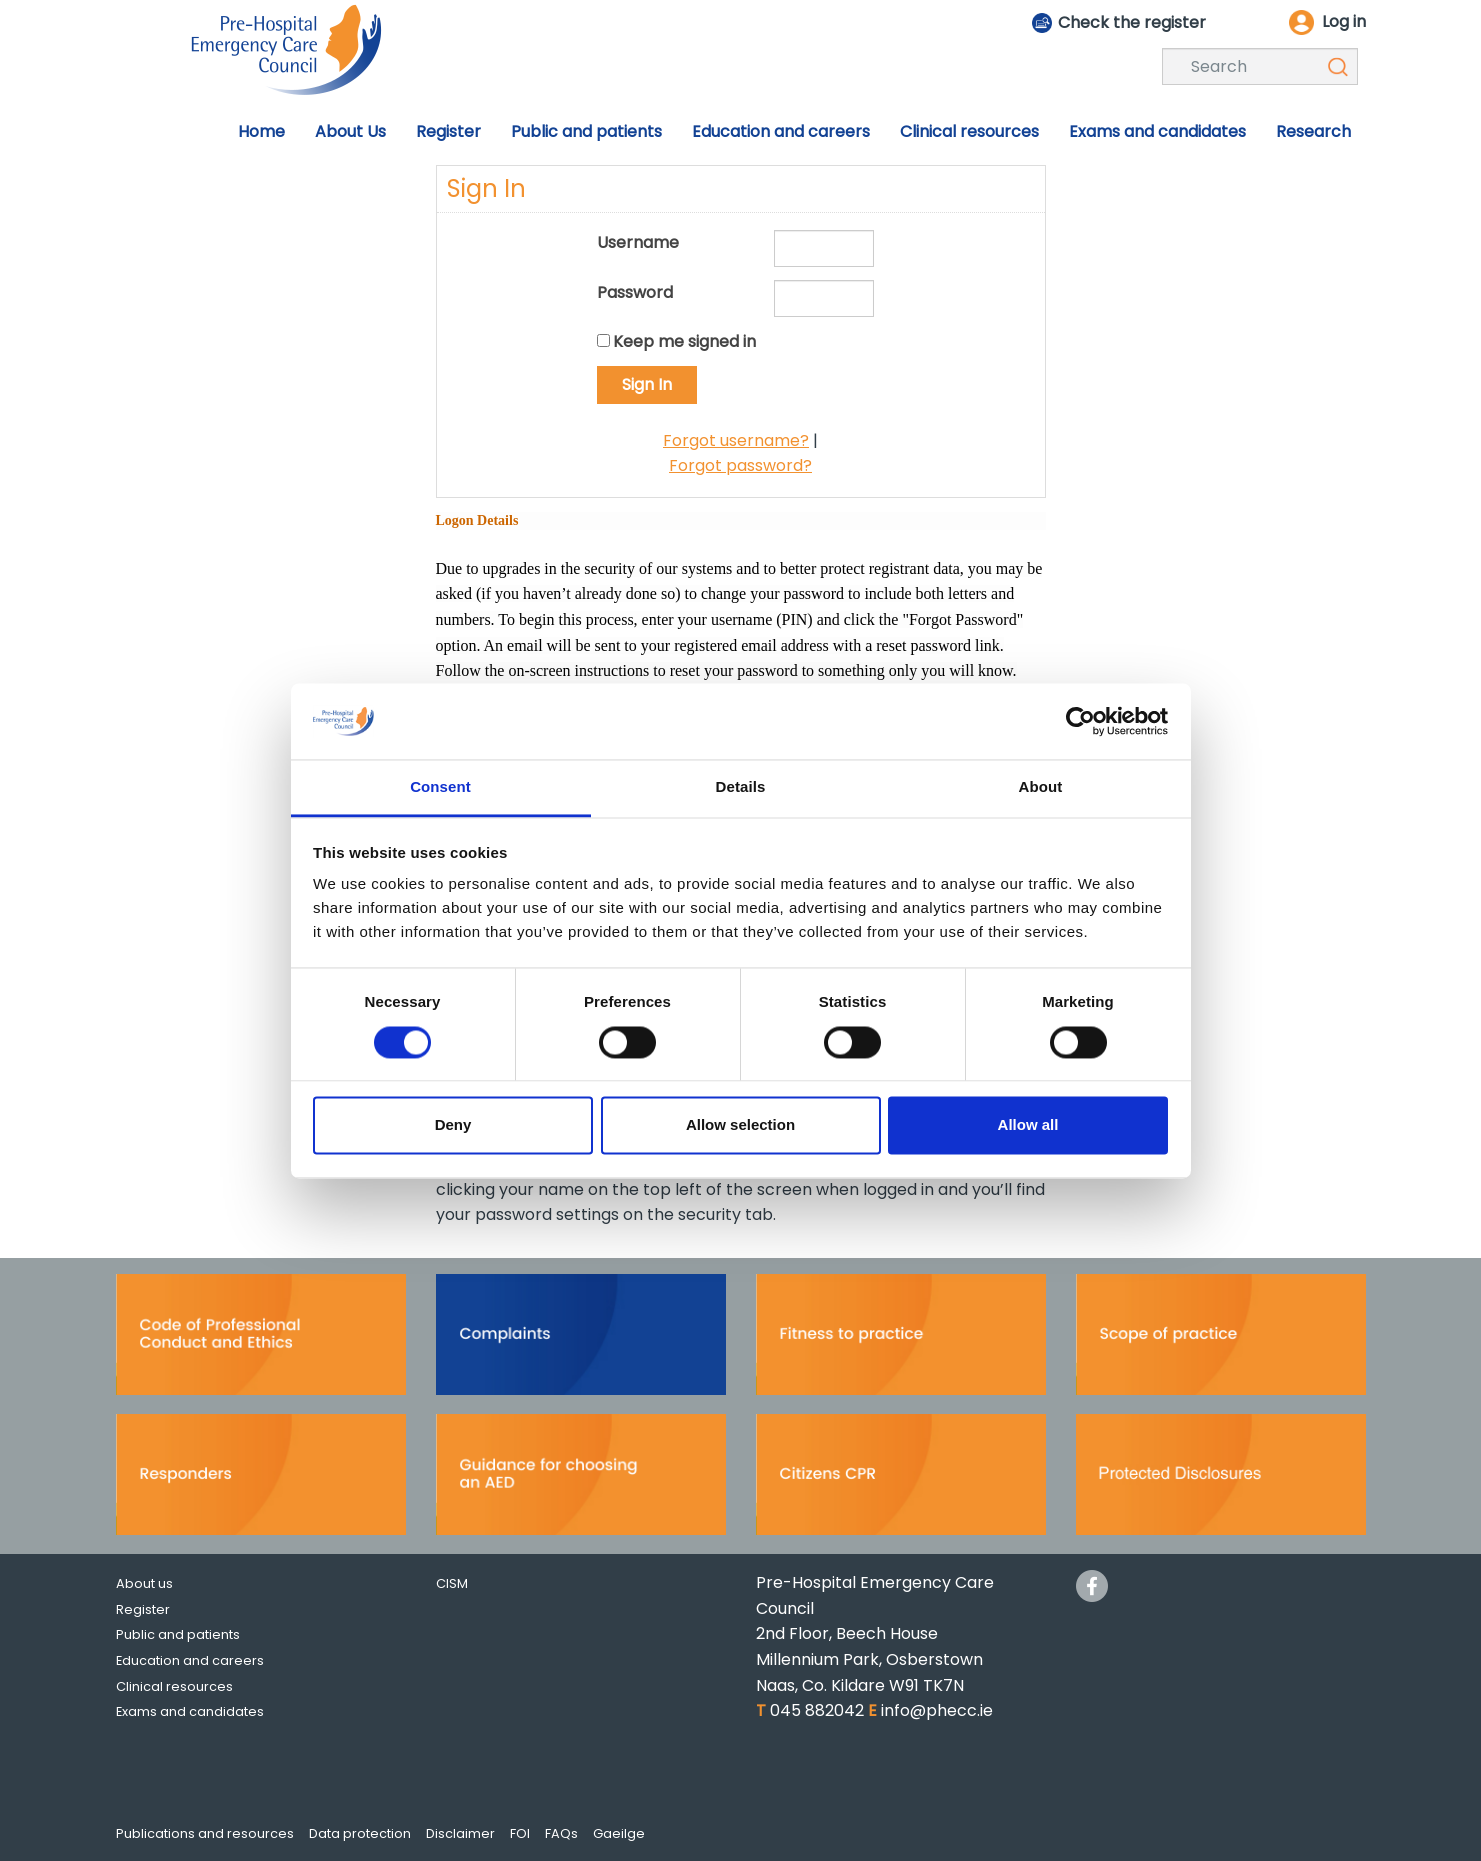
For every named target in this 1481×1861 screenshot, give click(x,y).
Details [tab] (741, 787)
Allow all (1028, 1125)
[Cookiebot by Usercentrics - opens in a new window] (1080, 721)
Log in (1344, 21)
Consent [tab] (440, 787)
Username (638, 242)
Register (143, 1609)
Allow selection (740, 1125)
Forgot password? (740, 465)
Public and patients (178, 1634)
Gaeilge (619, 1833)
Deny (453, 1125)
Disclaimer (460, 1833)
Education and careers (190, 1660)
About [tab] (1041, 787)
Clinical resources (174, 1686)
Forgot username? (736, 440)
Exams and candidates (190, 1711)
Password (635, 292)
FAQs (561, 1833)
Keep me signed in (684, 341)
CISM (452, 1583)
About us (144, 1583)
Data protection (360, 1833)
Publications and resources (205, 1833)
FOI (520, 1833)
